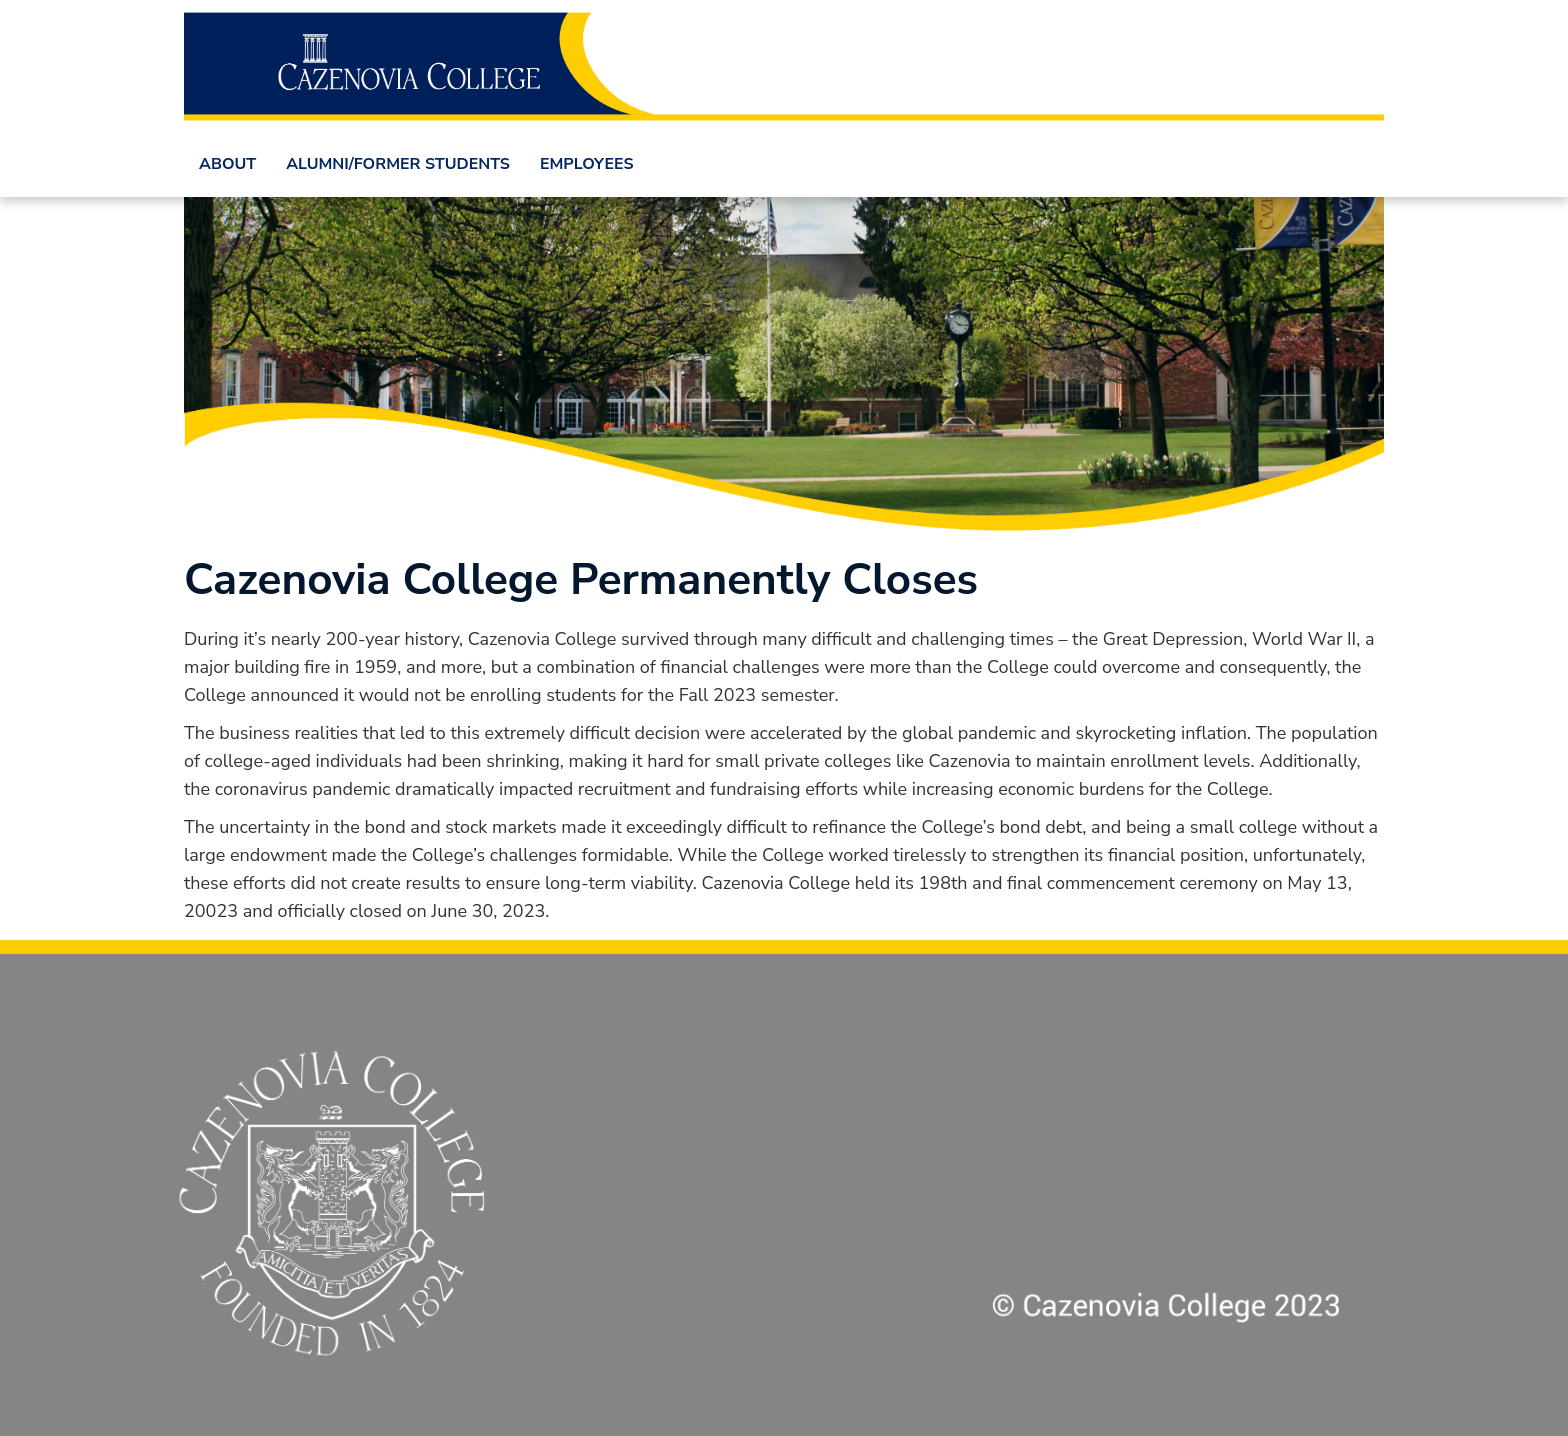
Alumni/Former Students (398, 164)
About (227, 164)
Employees (587, 164)
